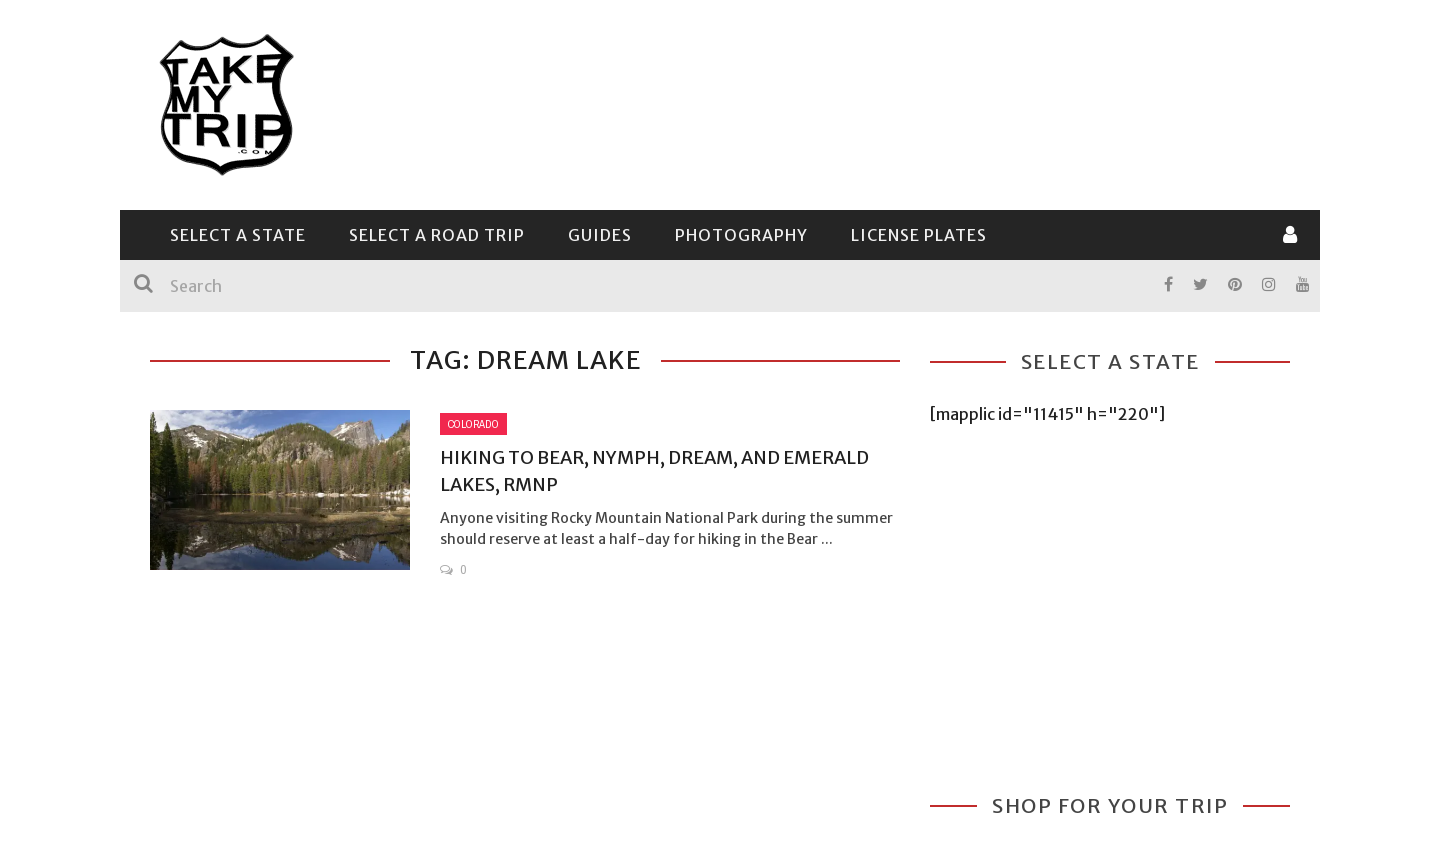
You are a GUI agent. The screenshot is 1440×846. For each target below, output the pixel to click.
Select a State (238, 235)
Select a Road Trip (437, 235)
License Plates (919, 235)
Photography (741, 235)
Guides (600, 235)
